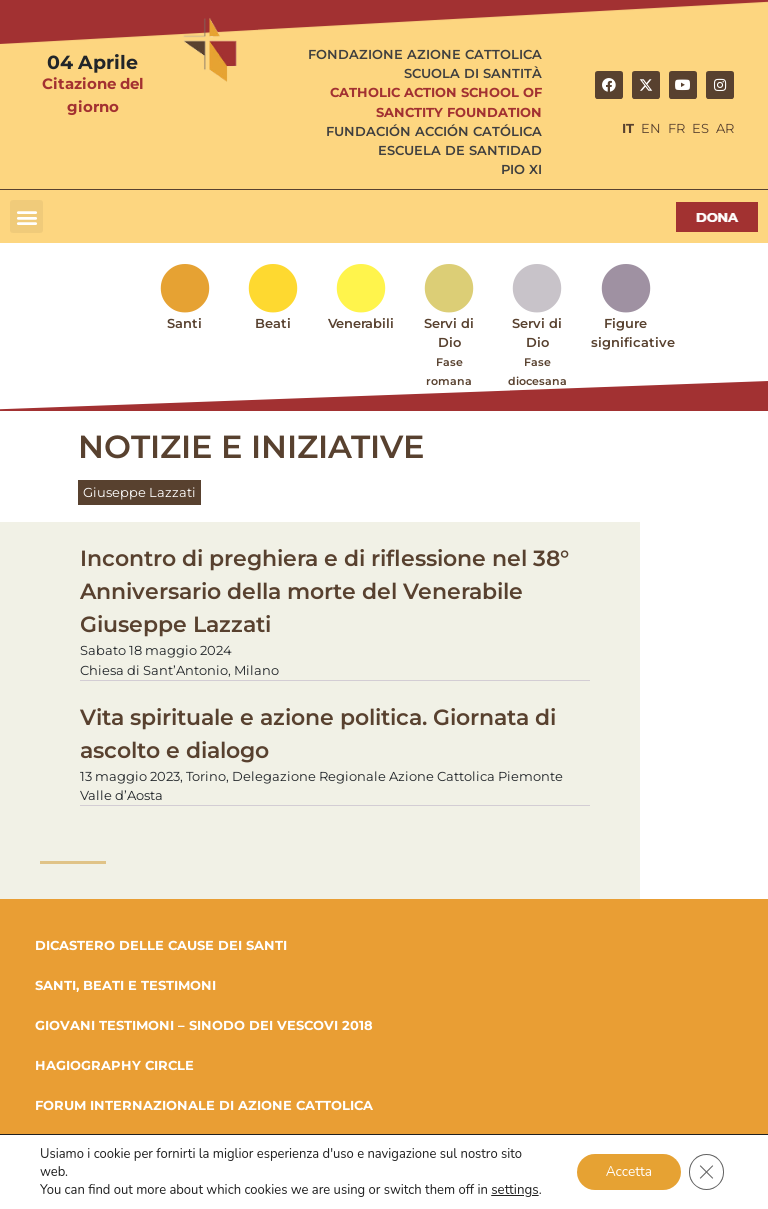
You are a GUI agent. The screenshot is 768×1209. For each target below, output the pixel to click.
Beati (273, 323)
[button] (26, 216)
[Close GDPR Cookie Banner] (706, 1172)
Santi (184, 323)
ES (700, 128)
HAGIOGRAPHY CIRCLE (114, 1065)
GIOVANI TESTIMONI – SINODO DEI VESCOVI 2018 (204, 1025)
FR (676, 128)
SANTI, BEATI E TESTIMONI (125, 985)
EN (651, 128)
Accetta (626, 1171)
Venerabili (361, 323)
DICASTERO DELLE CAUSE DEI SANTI (161, 945)
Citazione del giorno (93, 95)
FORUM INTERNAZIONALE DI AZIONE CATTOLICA (204, 1105)
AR (725, 128)
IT (628, 128)
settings (514, 1190)
